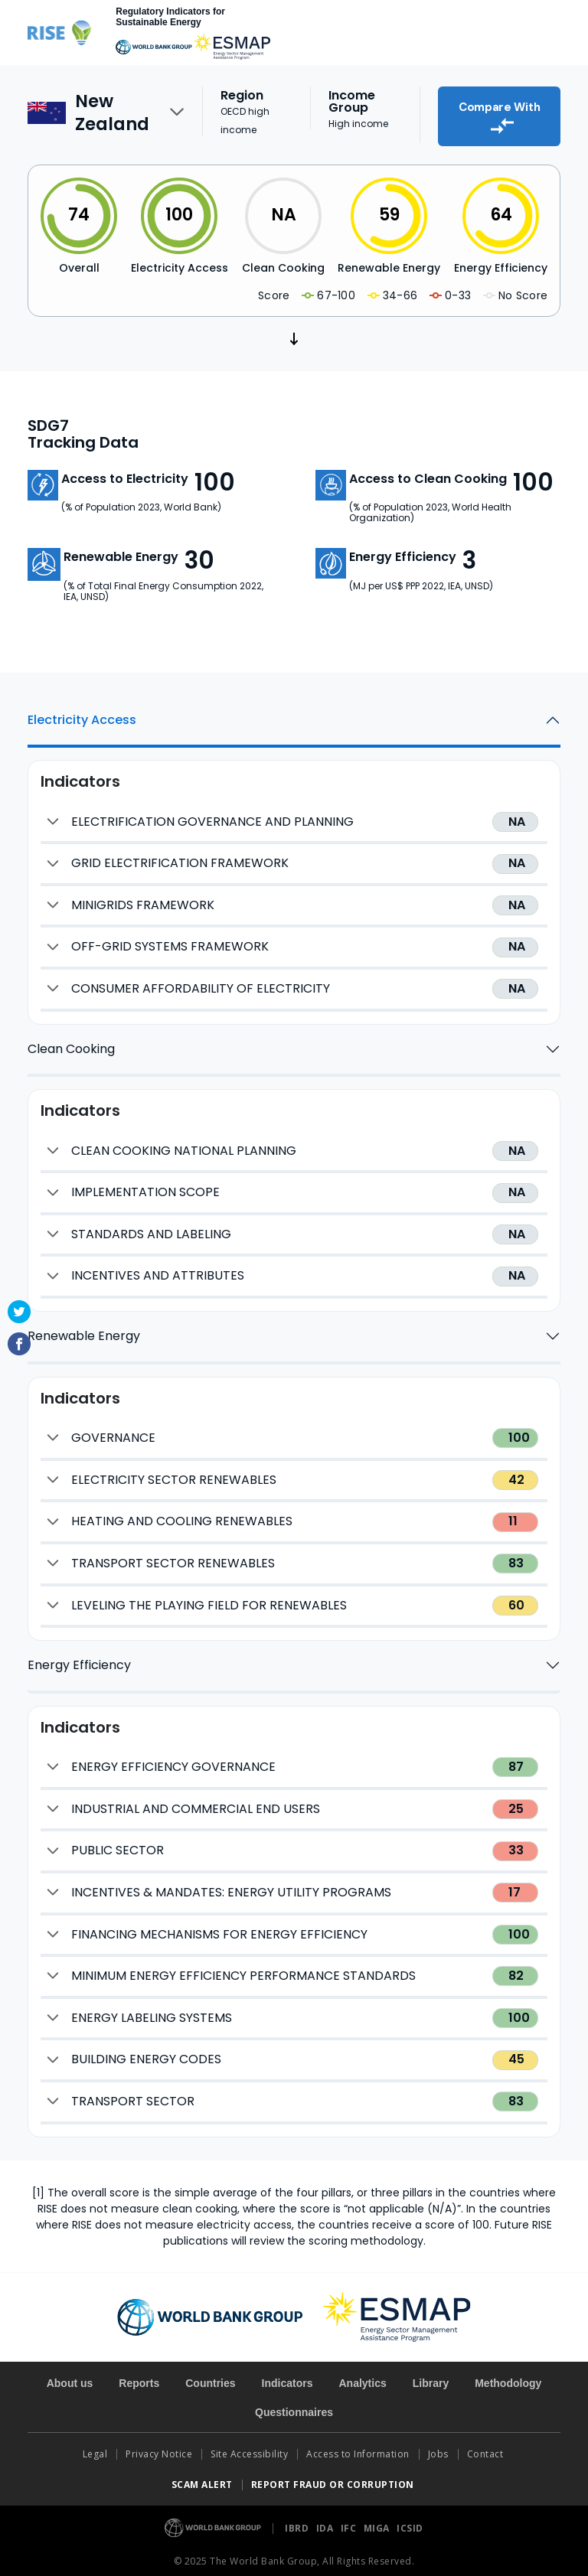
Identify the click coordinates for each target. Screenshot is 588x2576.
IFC (350, 2522)
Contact (486, 2448)
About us (70, 2378)
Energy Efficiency (79, 1659)
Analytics (362, 2378)
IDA (326, 2522)
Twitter (19, 1311)
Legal (95, 2448)
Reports (139, 2378)
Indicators (287, 2378)
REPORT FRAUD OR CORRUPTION (334, 2479)
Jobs (438, 2448)
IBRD (298, 2522)
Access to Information (358, 2448)
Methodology (508, 2378)
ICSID (410, 2522)
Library (431, 2378)
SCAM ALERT (202, 2479)
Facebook (19, 1343)
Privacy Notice (159, 2448)
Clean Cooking (71, 1043)
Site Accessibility (249, 2448)
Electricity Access (82, 714)
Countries (210, 2378)
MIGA (378, 2522)
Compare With (499, 112)
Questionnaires (294, 2407)
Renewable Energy (84, 1330)
